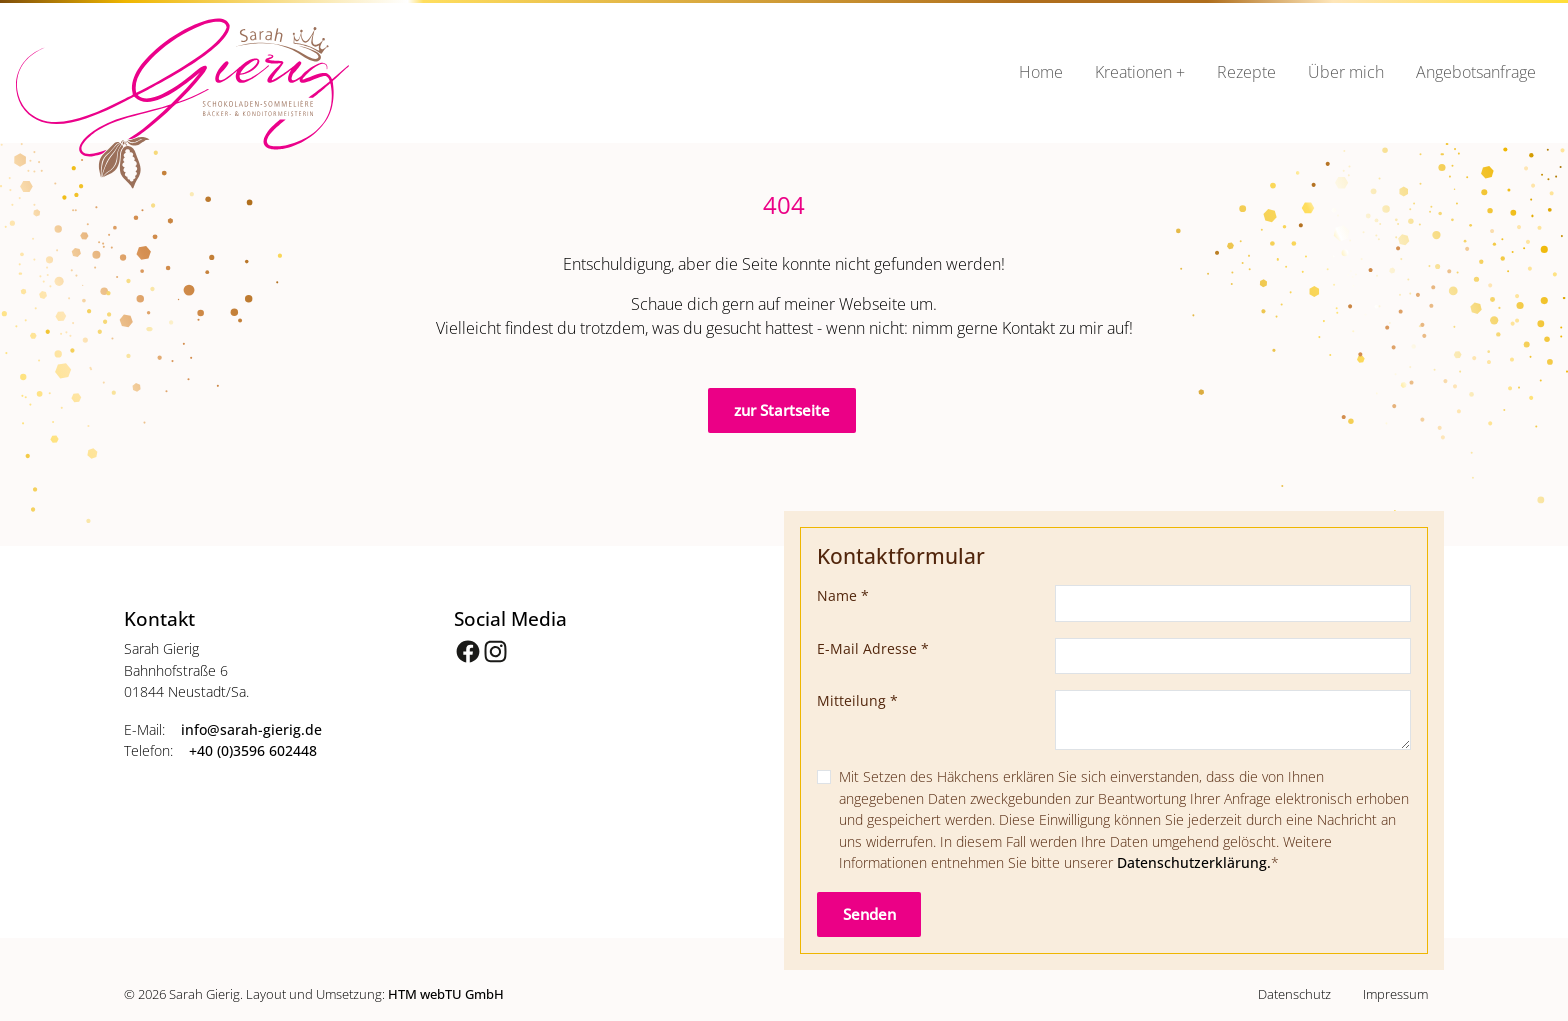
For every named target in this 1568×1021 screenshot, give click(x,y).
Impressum (1395, 994)
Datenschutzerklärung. (1194, 862)
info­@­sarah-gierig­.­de (251, 729)
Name (843, 595)
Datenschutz (1294, 994)
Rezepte (1246, 72)
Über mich (1346, 72)
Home (1041, 72)
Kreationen (1133, 72)
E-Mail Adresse (873, 648)
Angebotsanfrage (1476, 72)
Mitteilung (857, 700)
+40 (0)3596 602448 (253, 750)
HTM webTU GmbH (446, 994)
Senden (869, 914)
